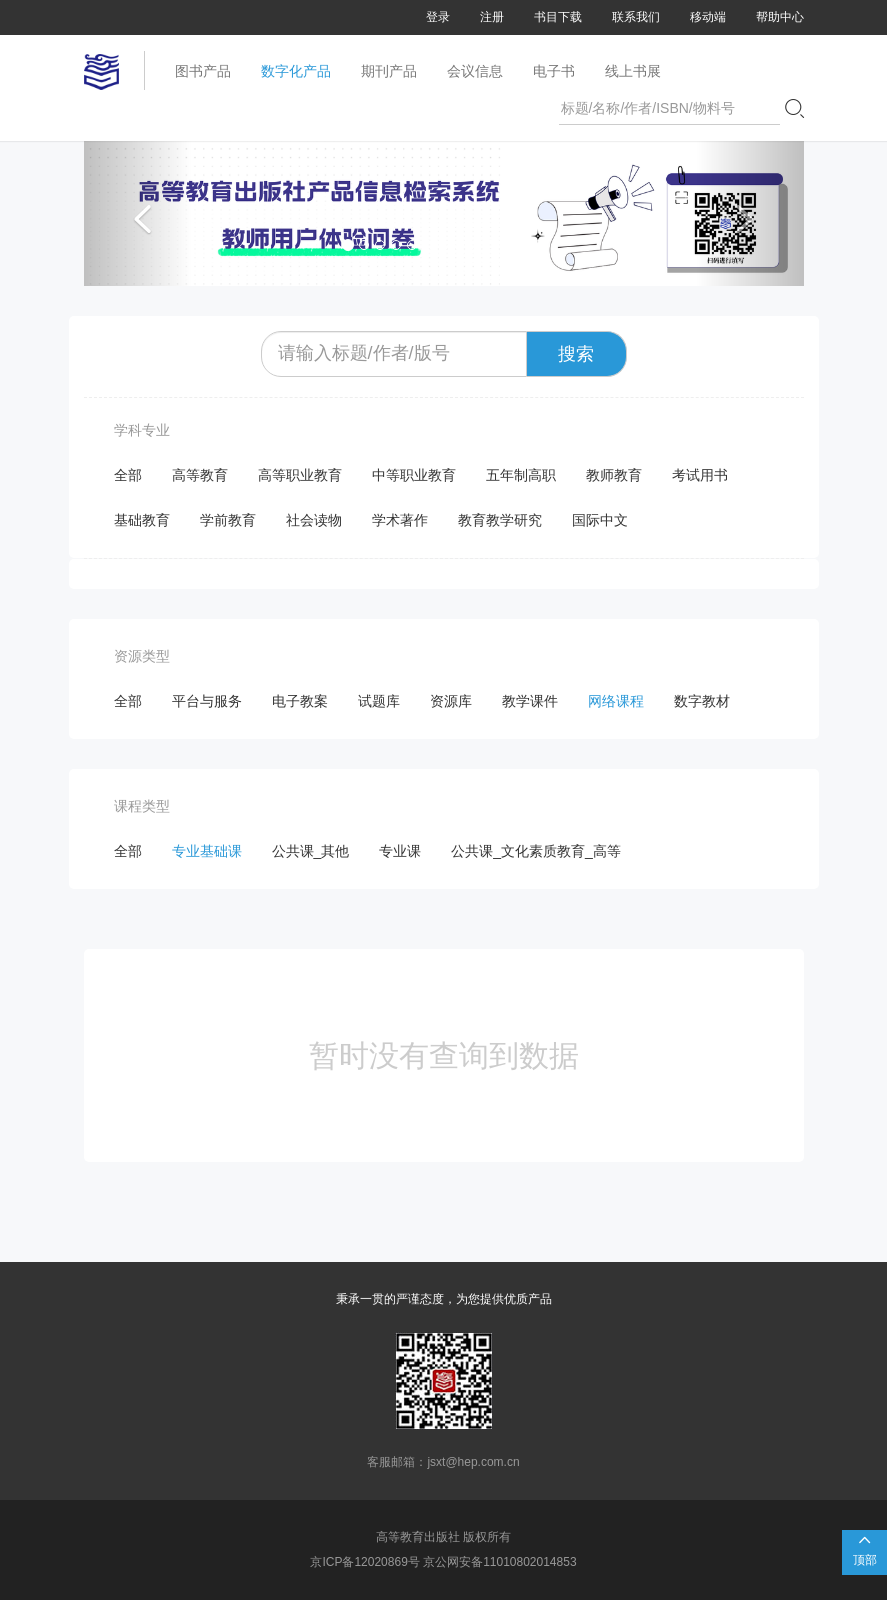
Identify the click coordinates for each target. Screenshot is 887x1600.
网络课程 (616, 701)
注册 (492, 17)
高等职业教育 (300, 475)
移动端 (708, 17)
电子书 (554, 71)
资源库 (451, 701)
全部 (128, 475)
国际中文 (600, 520)
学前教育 (228, 520)
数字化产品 (296, 71)
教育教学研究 (500, 520)
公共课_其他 (311, 851)
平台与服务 (207, 701)
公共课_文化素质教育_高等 (536, 851)
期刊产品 (389, 71)
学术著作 (400, 520)
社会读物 (314, 520)
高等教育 (200, 475)
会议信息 (475, 71)
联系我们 (636, 17)
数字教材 (702, 701)
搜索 (576, 354)
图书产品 (203, 71)
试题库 (379, 701)
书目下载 (558, 17)
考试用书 (700, 475)
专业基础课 (207, 851)
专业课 (400, 851)
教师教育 (614, 475)
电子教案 (300, 701)
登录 (438, 17)
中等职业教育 (414, 475)
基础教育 (142, 520)
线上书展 (633, 71)
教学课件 (530, 701)
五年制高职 (521, 475)
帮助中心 (780, 17)
